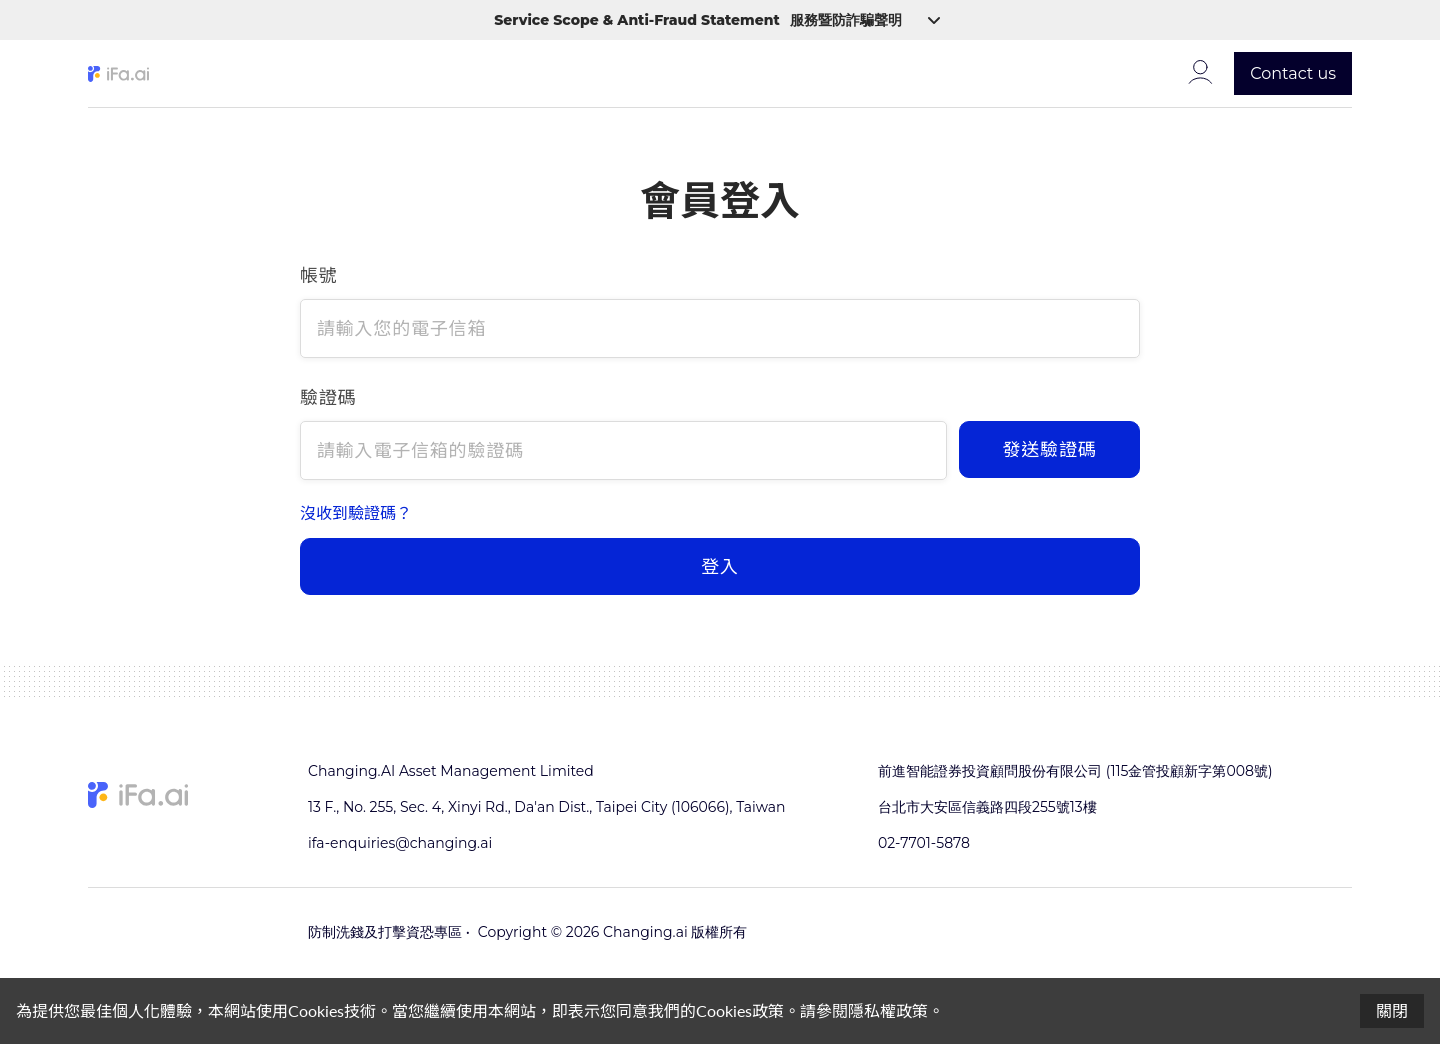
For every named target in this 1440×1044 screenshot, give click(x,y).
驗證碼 (328, 397)
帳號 (319, 275)
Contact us (1293, 73)
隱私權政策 (888, 1010)
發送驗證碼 (1050, 449)
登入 (720, 566)
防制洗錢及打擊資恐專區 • (389, 932)
